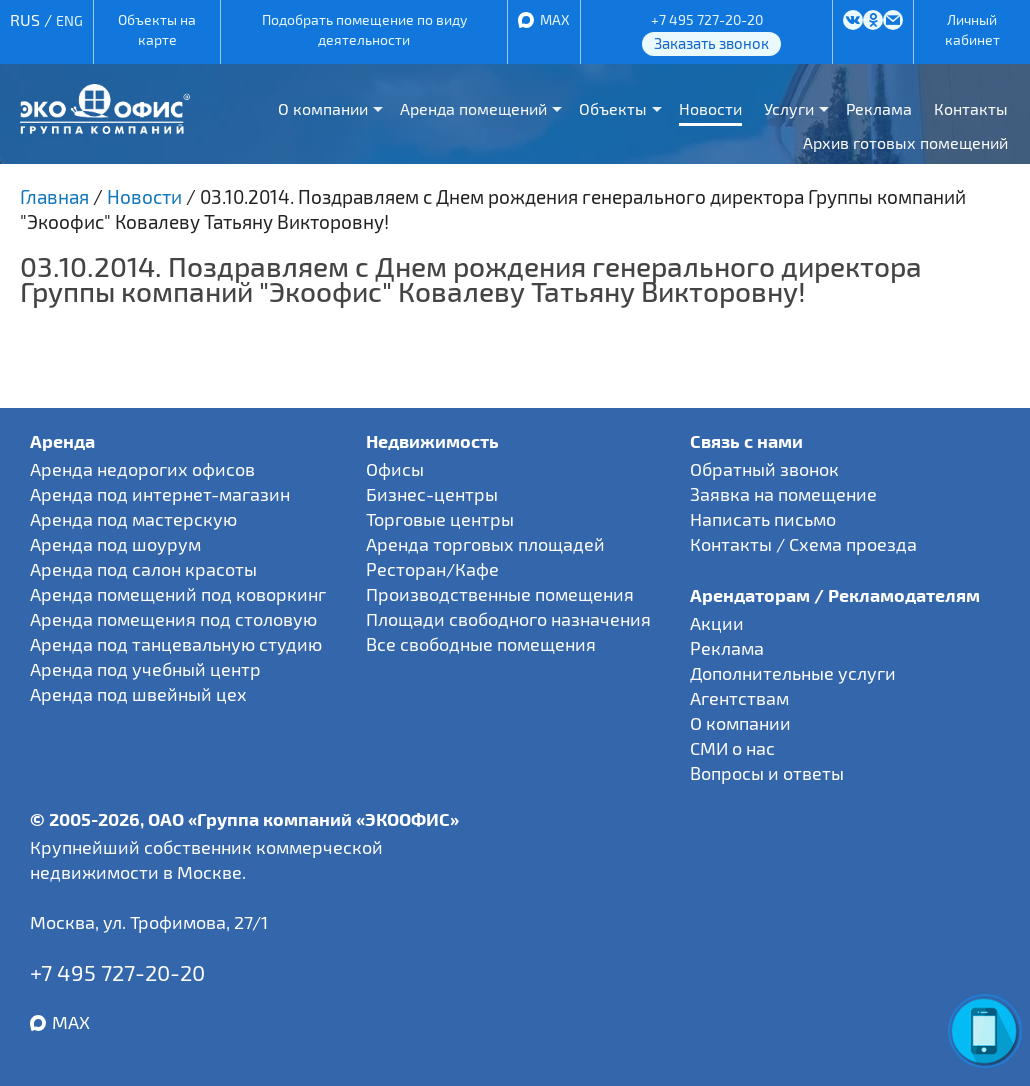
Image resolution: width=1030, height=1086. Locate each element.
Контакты (971, 108)
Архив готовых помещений (905, 142)
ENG (69, 20)
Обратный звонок (764, 469)
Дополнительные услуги (793, 673)
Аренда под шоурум (115, 544)
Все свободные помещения (481, 644)
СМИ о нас (732, 748)
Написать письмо (763, 519)
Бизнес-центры (432, 494)
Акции (717, 623)
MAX (555, 19)
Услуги (789, 108)
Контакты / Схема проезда (803, 544)
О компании (323, 108)
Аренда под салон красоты (143, 569)
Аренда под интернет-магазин (160, 494)
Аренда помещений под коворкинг (178, 594)
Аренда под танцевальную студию (176, 644)
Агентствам (739, 698)
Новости (710, 108)
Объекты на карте (157, 29)
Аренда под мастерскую (133, 519)
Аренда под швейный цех (138, 694)
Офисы (395, 469)
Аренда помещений (473, 108)
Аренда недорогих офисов (142, 469)
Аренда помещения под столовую (173, 619)
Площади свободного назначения (508, 619)
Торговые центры (440, 519)
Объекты (613, 108)
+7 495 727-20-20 (707, 19)
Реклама (879, 108)
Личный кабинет (972, 29)
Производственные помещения (500, 594)
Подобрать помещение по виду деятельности (364, 29)
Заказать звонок (711, 43)
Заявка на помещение (783, 494)
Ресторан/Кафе (432, 569)
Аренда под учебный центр (145, 669)
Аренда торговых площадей (485, 544)
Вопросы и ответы (767, 773)
